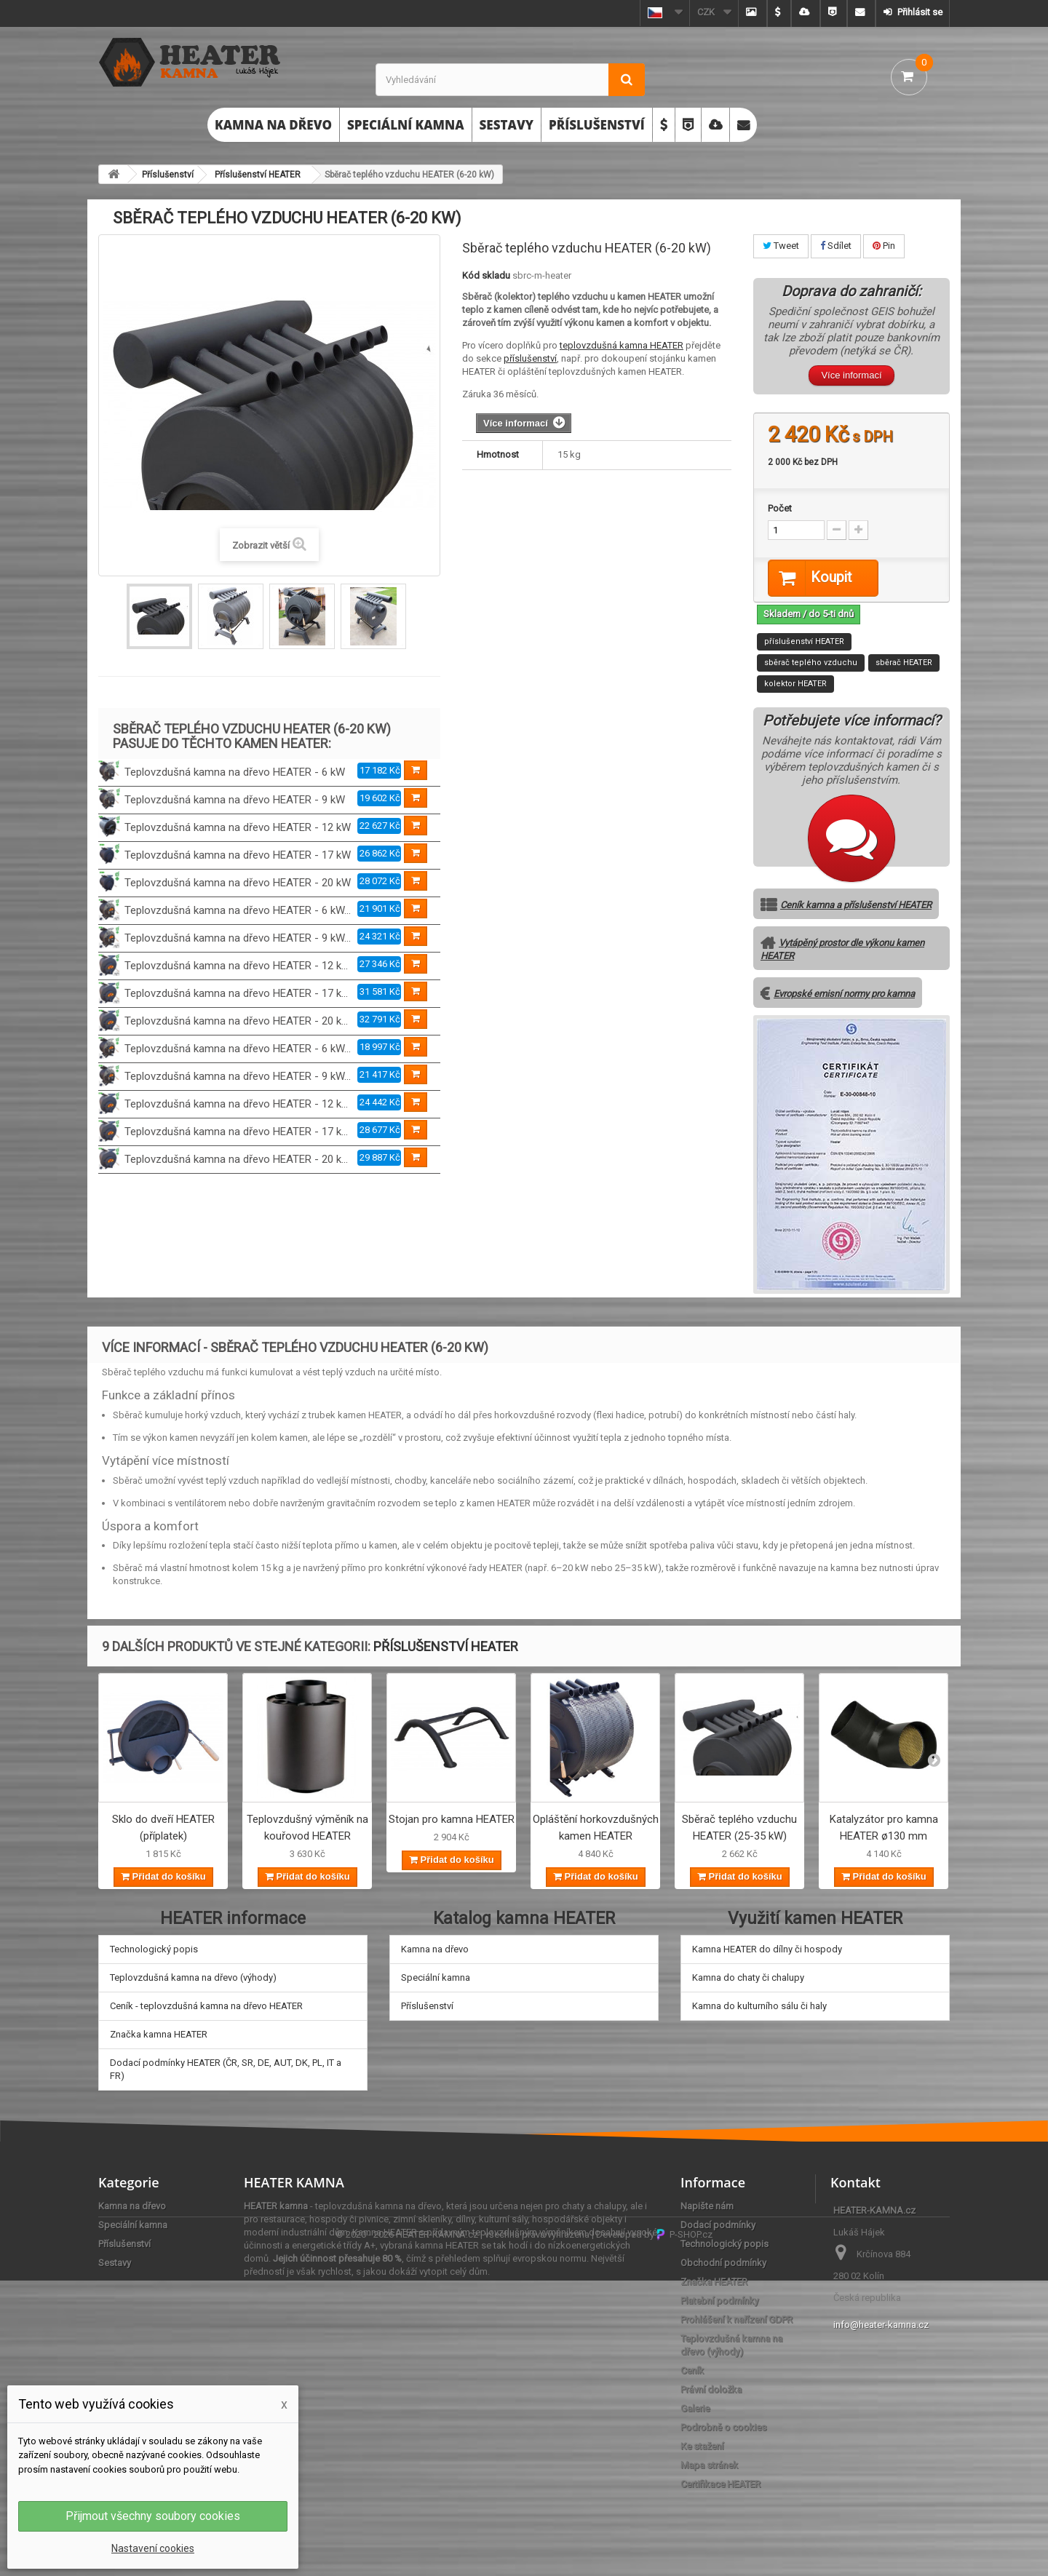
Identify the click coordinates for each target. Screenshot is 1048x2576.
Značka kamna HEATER (158, 2034)
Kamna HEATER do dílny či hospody (767, 1949)
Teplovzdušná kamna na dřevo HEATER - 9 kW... (237, 938)
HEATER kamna (276, 2206)
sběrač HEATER (904, 663)
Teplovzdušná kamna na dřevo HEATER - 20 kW (237, 882)
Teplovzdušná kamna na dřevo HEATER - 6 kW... (237, 910)
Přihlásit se (918, 12)
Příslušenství (597, 124)
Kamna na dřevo (273, 124)
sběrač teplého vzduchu (810, 663)
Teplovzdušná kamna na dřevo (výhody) (193, 1977)
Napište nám (707, 2206)
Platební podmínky (719, 2300)
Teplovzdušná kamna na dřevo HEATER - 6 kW (234, 772)
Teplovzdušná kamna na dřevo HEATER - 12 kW (237, 827)
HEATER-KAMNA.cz (437, 2529)
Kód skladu (486, 275)
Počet (780, 508)
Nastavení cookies (152, 2548)
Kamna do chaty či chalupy (748, 1977)
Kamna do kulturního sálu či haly (759, 2005)
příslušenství (530, 358)
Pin (884, 245)
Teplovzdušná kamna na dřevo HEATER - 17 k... (236, 993)
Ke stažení (701, 2446)
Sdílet (836, 245)
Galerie (695, 2408)
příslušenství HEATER (804, 642)
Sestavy (506, 124)
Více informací (851, 375)
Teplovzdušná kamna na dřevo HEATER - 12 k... (236, 965)
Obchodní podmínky (723, 2262)
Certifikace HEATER (720, 2483)
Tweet (781, 245)
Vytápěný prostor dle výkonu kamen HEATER (842, 950)
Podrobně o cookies (723, 2427)
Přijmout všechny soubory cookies (153, 2516)
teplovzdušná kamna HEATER (621, 345)
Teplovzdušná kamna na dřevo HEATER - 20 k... (236, 1020)
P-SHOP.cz (684, 2529)
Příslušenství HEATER (258, 175)
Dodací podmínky (717, 2224)
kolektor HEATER (795, 684)
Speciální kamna (405, 124)
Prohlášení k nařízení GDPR (736, 2319)
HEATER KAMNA (294, 2182)
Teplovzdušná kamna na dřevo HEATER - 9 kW (234, 799)
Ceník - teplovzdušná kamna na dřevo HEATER (206, 2005)
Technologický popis (154, 1949)
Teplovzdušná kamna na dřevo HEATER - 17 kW (237, 855)
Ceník (692, 2370)
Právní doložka (711, 2389)
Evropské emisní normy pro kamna (844, 994)
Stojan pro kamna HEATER (452, 1819)
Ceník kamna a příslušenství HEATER (856, 905)
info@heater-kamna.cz (881, 2324)
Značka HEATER (713, 2281)
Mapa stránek (709, 2465)
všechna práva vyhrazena (537, 2529)
